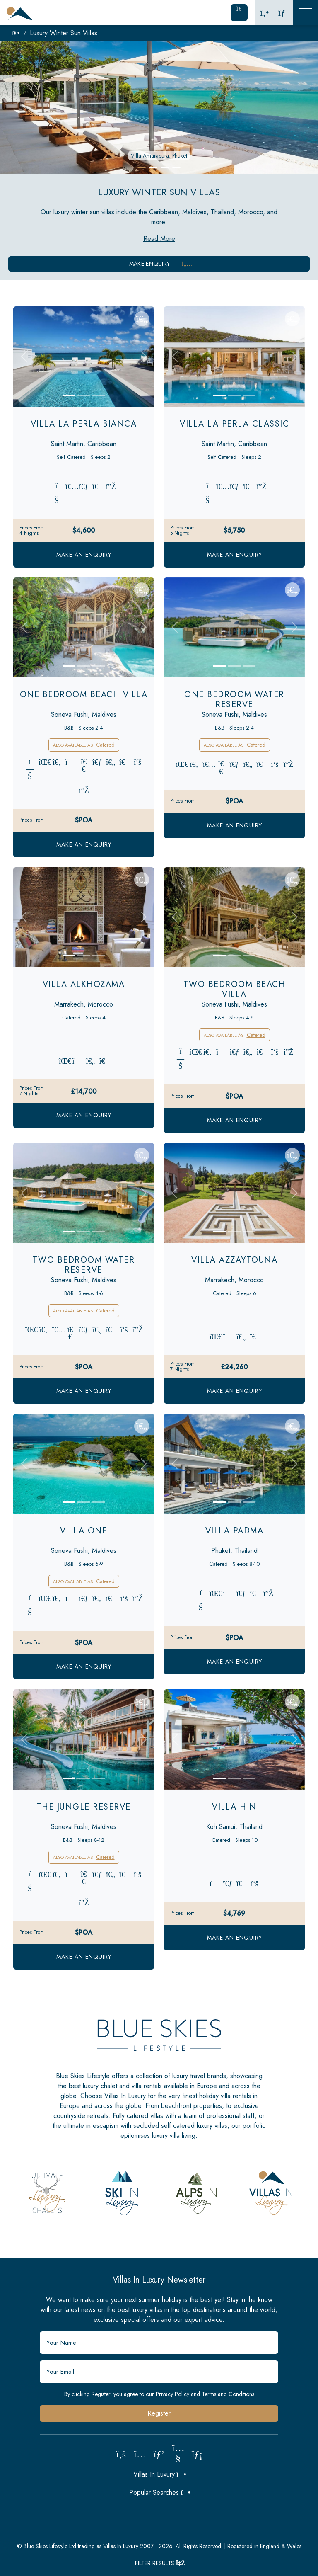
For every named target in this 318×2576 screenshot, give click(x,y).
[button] (141, 167)
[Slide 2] (83, 395)
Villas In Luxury (159, 2474)
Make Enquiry (159, 264)
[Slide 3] (98, 395)
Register (159, 2413)
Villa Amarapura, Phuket (159, 156)
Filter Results (159, 2563)
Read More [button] (159, 238)
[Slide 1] (69, 395)
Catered (105, 745)
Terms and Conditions (228, 2394)
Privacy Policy (172, 2394)
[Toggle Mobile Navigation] (305, 12)
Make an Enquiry (83, 555)
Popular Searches (159, 2492)
